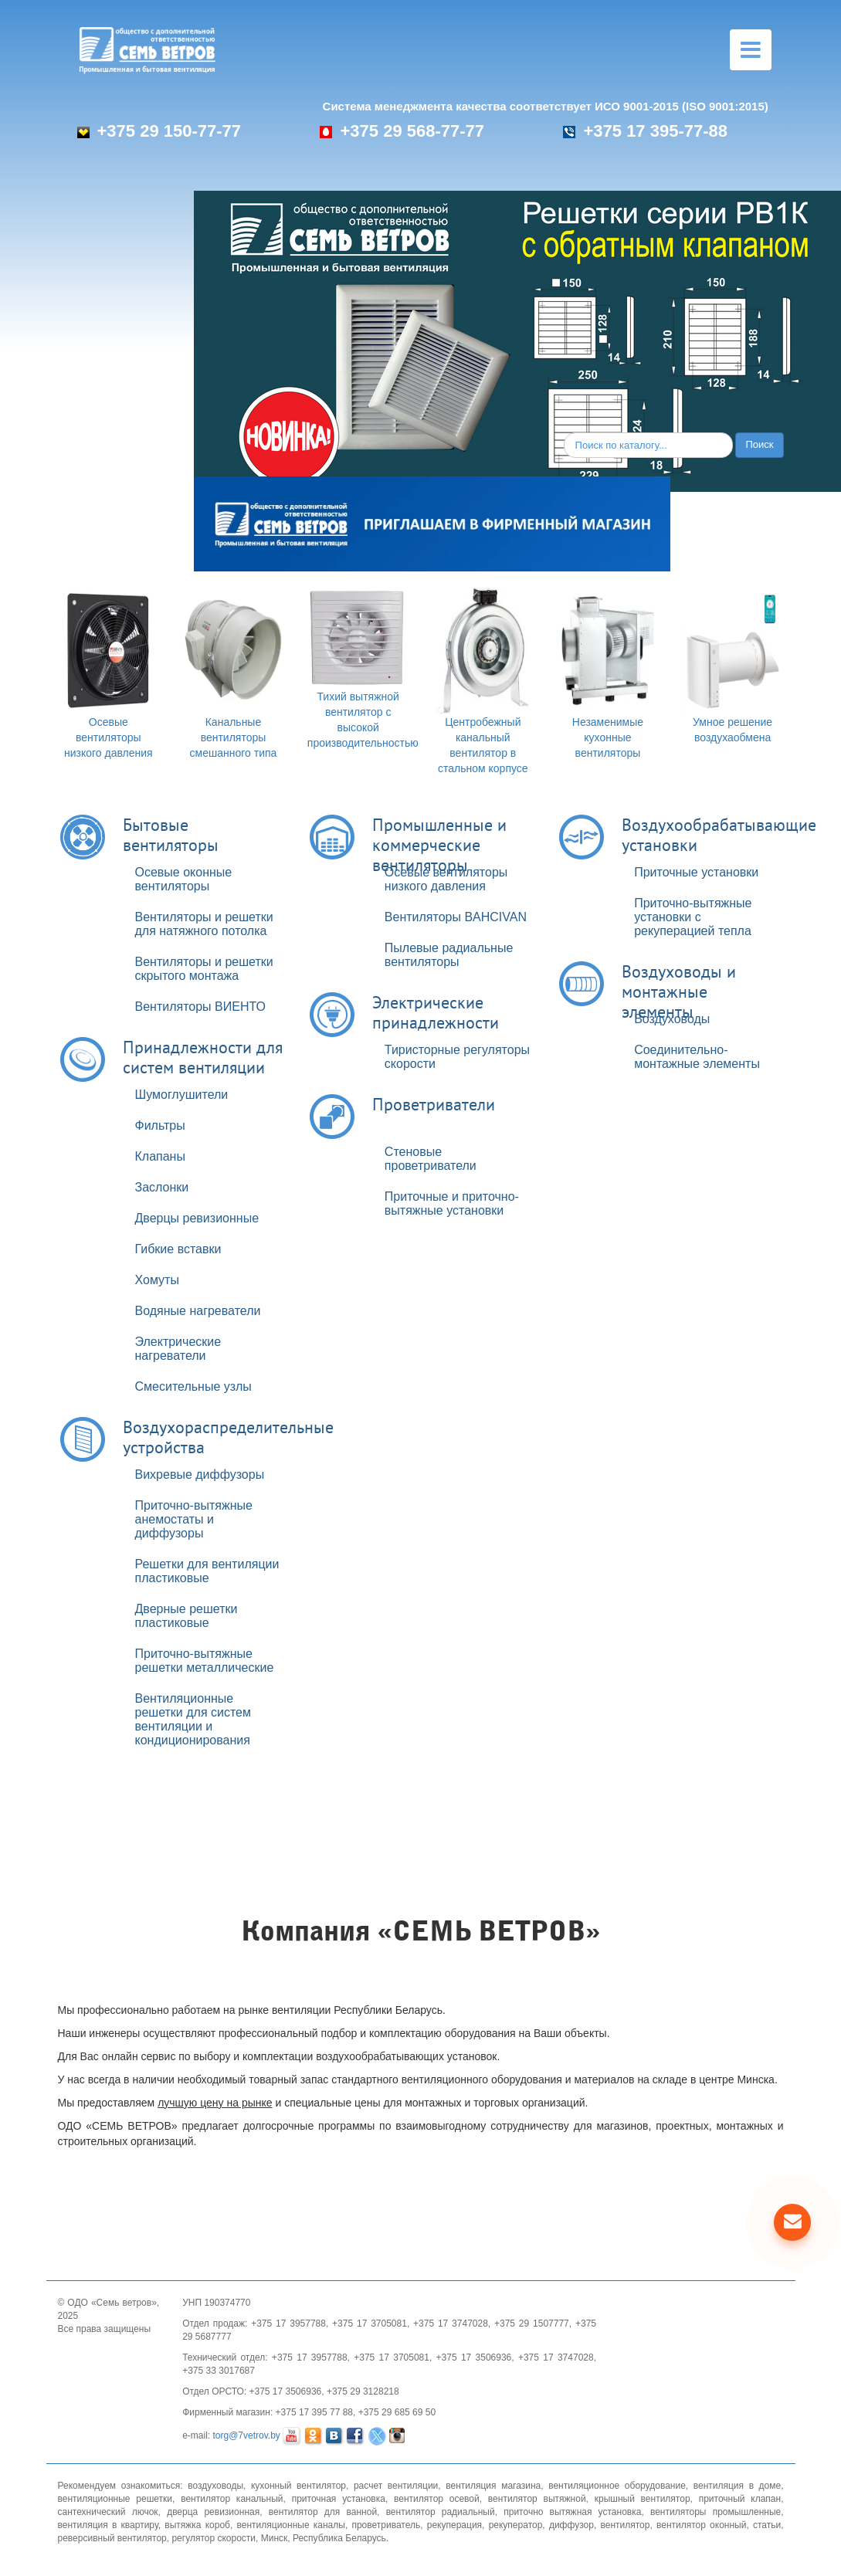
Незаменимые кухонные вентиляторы (607, 737)
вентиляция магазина (493, 2485)
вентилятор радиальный (440, 2512)
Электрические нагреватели (178, 1348)
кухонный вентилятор (298, 2485)
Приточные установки (696, 872)
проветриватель (385, 2525)
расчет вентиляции (396, 2485)
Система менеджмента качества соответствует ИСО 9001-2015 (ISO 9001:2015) (545, 106)
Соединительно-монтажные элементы (697, 1056)
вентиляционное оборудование (617, 2485)
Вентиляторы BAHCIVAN (456, 917)
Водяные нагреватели (198, 1310)
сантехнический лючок (108, 2512)
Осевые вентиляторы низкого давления (108, 737)
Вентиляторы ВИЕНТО (200, 1006)
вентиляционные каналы (291, 2525)
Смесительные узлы (193, 1386)
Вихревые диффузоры (200, 1474)
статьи (767, 2525)
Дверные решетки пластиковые (186, 1615)
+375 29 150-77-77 (159, 131)
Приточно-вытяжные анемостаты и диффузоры (194, 1519)
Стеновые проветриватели (430, 1158)
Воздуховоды (672, 1018)
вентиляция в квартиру (108, 2525)
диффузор (571, 2525)
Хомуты (157, 1279)
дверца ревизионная (213, 2512)
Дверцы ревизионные (197, 1218)
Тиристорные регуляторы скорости (457, 1056)
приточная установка (338, 2498)
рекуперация (454, 2525)
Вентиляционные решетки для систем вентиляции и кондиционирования (193, 1719)
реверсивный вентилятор (112, 2538)
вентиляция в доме (737, 2485)
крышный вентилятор (642, 2498)
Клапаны (160, 1156)
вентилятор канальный (232, 2498)
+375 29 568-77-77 (402, 131)
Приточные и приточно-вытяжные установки (452, 1203)
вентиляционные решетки (115, 2498)
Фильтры (160, 1125)
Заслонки (162, 1187)
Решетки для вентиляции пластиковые (207, 1571)
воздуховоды (215, 2485)
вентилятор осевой (437, 2498)
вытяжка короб (197, 2525)
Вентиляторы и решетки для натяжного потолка (204, 923)
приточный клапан (740, 2498)
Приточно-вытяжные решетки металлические (204, 1660)
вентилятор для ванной (323, 2512)
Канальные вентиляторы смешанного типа (233, 737)
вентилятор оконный (701, 2525)
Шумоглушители (182, 1094)
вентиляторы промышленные (715, 2512)
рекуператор (516, 2525)
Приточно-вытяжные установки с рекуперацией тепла (692, 917)
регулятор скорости (213, 2538)
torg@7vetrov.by (246, 2435)
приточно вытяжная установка (572, 2512)
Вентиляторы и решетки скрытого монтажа (204, 968)
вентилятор (624, 2525)
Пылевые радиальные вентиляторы (449, 954)
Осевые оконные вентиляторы (183, 879)
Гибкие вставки (178, 1249)
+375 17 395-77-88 (645, 131)
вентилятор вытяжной (537, 2498)
